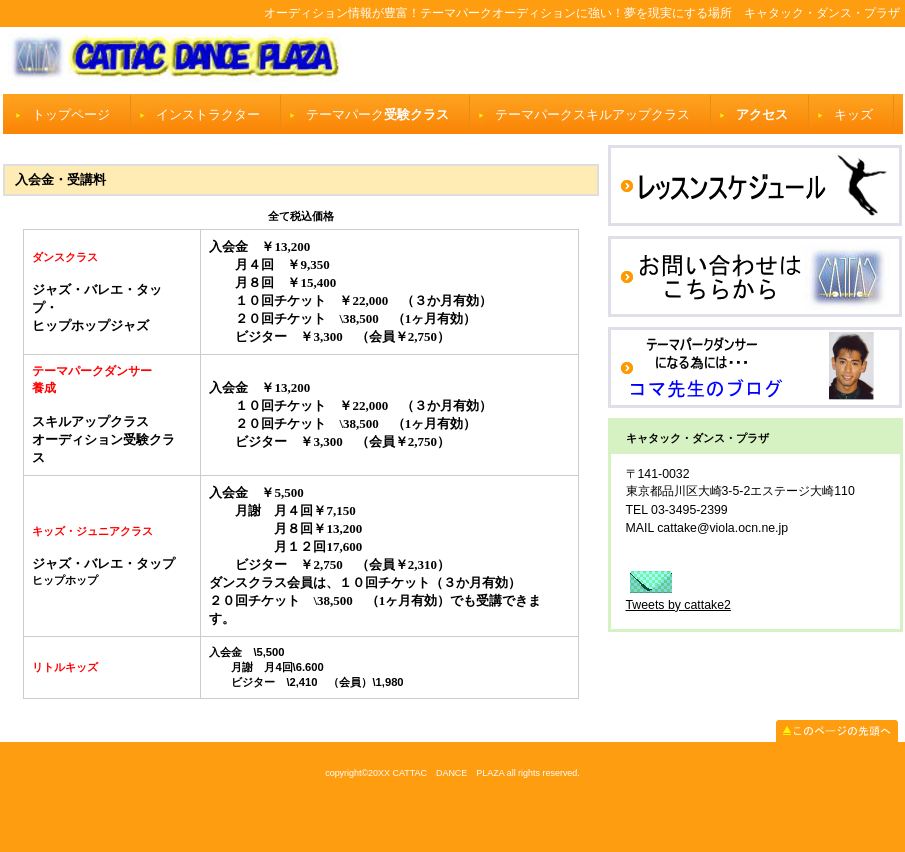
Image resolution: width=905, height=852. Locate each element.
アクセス (762, 114)
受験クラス (377, 114)
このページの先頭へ (837, 731)
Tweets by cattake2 (678, 605)
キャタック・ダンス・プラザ (453, 60)
